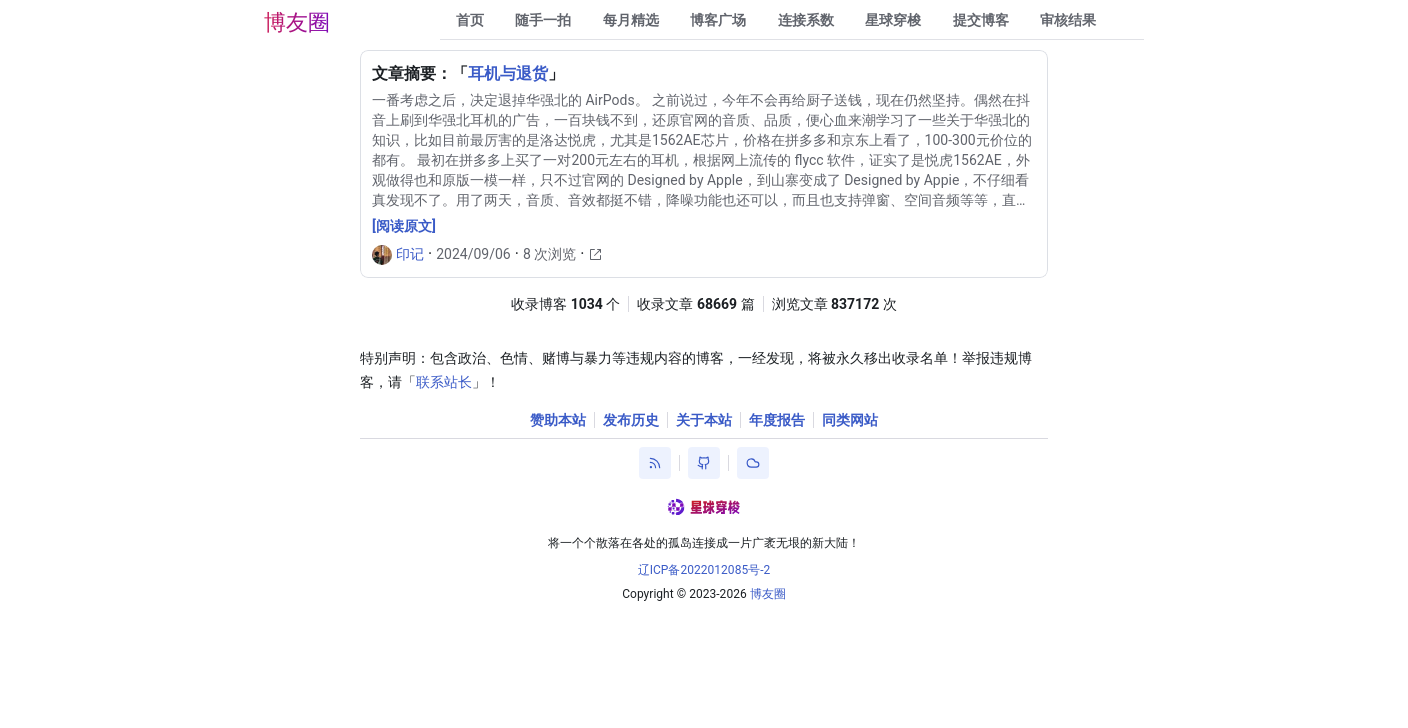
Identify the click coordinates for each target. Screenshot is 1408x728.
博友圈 (297, 22)
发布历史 (631, 420)
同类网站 (850, 420)
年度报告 (777, 420)
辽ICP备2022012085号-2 (704, 570)
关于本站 (704, 420)
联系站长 (444, 382)
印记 (410, 254)
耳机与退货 (508, 73)
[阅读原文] (404, 226)
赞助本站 (558, 420)
